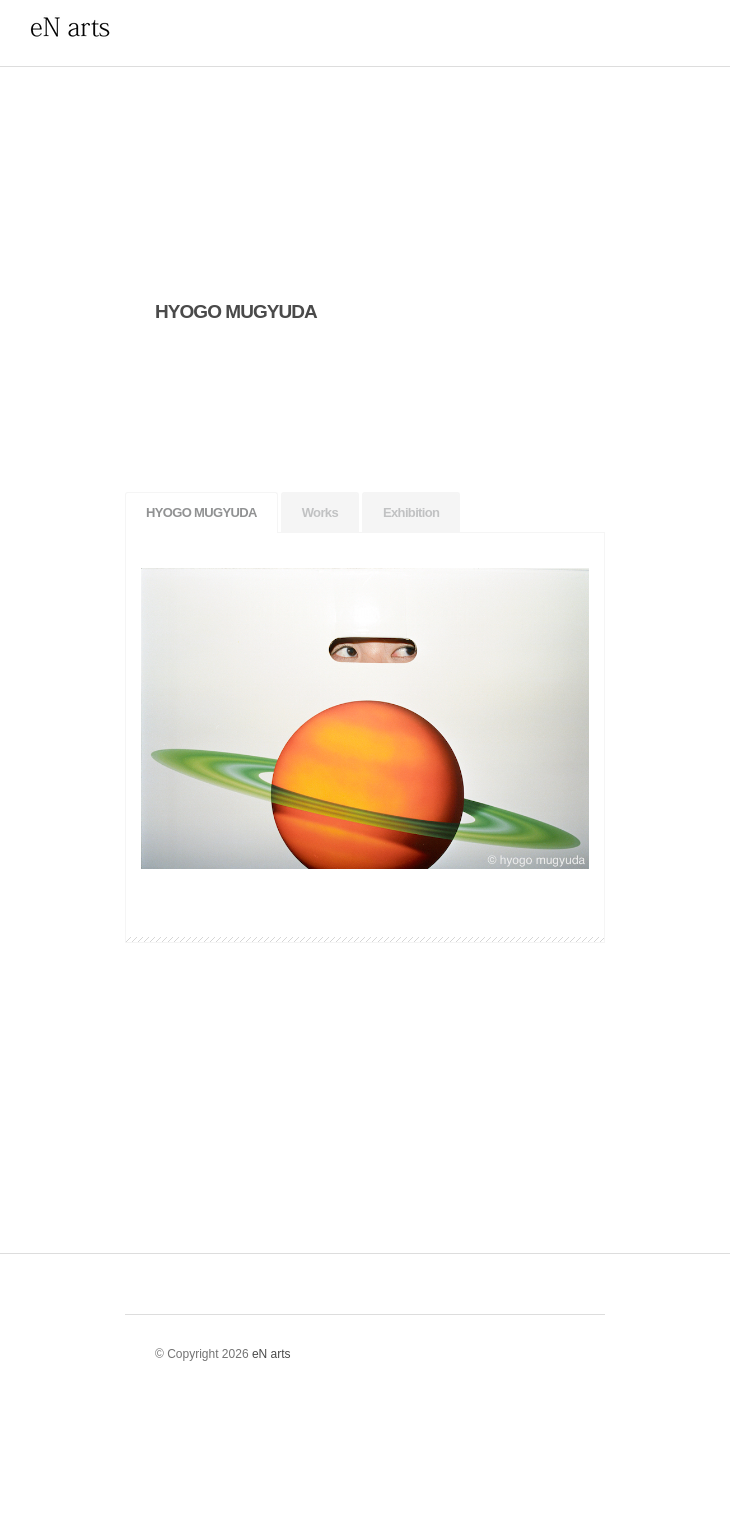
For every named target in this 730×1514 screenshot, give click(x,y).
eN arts (271, 1354)
